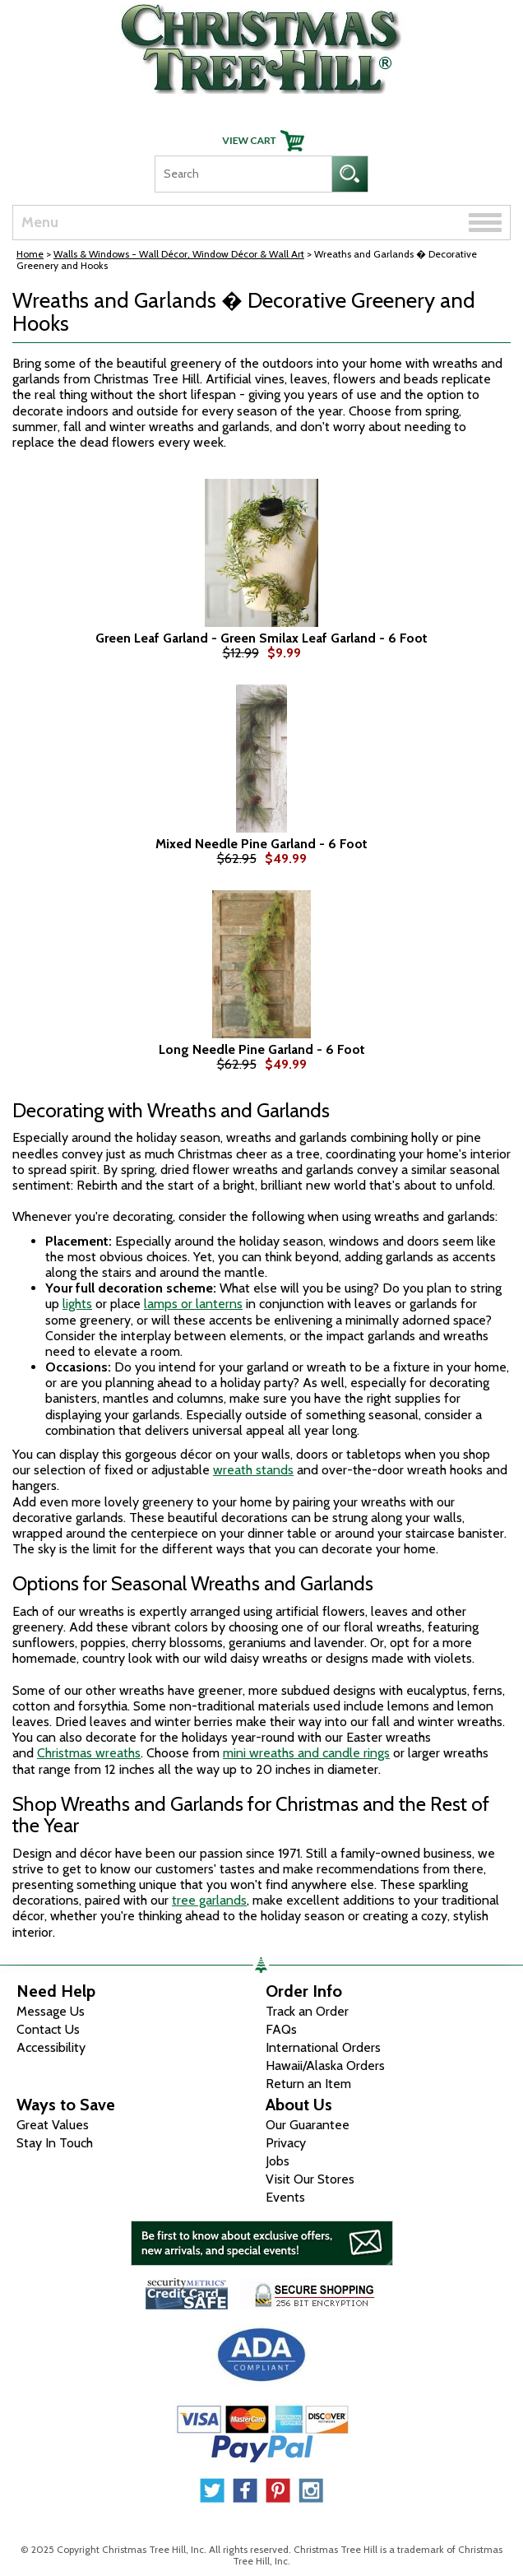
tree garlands (209, 1900)
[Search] (243, 174)
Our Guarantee (307, 2125)
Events (285, 2197)
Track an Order (307, 2011)
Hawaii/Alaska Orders (325, 2065)
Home (30, 254)
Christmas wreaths (89, 1753)
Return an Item (308, 2083)
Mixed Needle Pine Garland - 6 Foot (261, 844)
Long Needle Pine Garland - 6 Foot (262, 1049)
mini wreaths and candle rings (306, 1753)
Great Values (52, 2125)
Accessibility (51, 2047)
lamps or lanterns (193, 1303)
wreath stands (253, 1470)
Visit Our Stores (310, 2179)
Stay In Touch (54, 2143)
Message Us (50, 2011)
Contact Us (48, 2029)
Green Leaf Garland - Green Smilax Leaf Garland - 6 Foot (261, 638)
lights (77, 1303)
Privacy (286, 2143)
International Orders (323, 2047)
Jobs (277, 2161)
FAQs (281, 2029)
